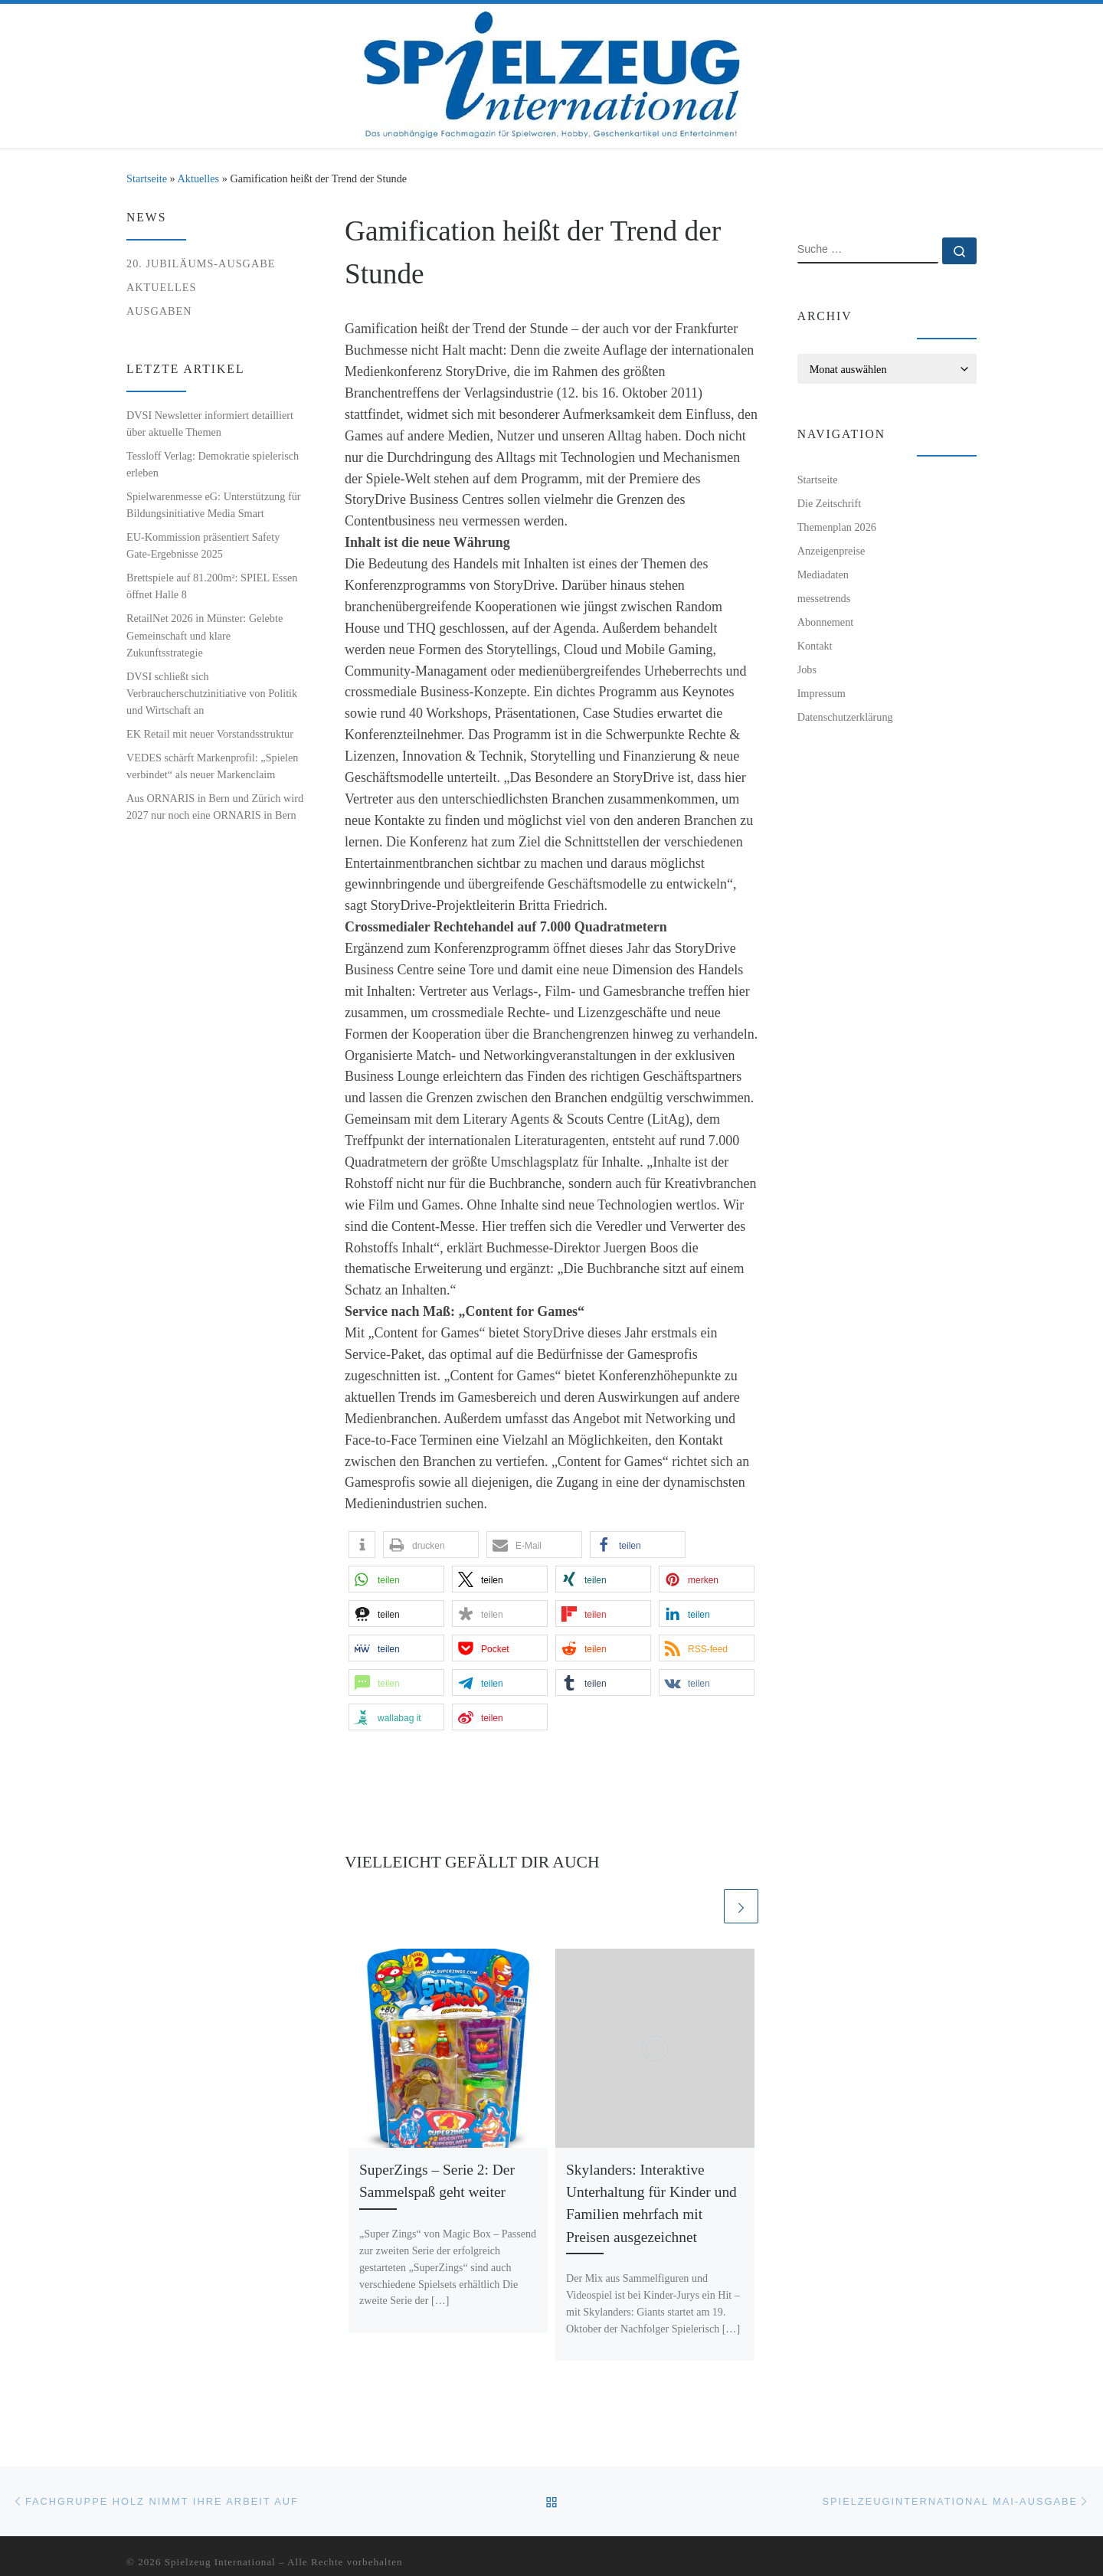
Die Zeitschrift (829, 503)
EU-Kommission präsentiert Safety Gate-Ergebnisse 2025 (203, 545)
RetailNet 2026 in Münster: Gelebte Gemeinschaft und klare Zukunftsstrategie (204, 635)
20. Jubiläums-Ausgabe (200, 263)
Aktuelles (199, 178)
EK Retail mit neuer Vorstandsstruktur (209, 734)
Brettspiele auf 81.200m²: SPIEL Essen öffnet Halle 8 (211, 586)
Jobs (807, 669)
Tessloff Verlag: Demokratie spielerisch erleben (212, 464)
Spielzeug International (220, 2562)
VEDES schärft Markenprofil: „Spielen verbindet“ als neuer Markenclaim (212, 766)
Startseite (146, 178)
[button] (362, 1544)
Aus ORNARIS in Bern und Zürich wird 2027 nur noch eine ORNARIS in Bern (214, 806)
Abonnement (825, 622)
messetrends (824, 598)
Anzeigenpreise (831, 551)
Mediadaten (823, 574)
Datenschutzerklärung (845, 717)
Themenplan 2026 (836, 527)
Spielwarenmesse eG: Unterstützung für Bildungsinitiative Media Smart (213, 504)
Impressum (821, 693)
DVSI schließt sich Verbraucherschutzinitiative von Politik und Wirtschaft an (211, 693)
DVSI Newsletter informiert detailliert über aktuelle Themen (209, 423)
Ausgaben (159, 311)
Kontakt (815, 646)
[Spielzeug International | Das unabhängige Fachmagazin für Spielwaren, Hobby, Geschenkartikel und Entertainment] (552, 72)
